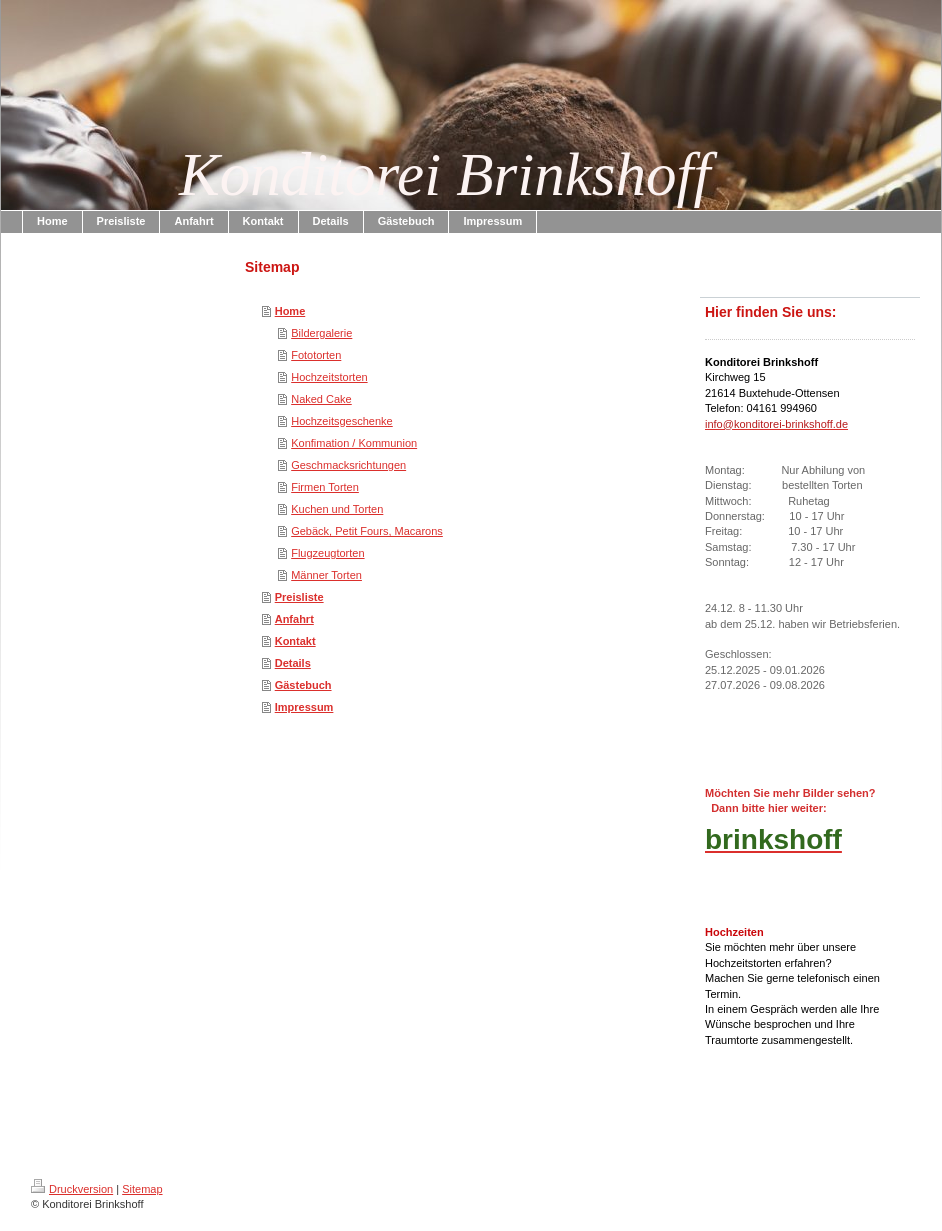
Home (290, 311)
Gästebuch (303, 685)
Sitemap (142, 1189)
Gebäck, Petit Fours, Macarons (367, 531)
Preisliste (299, 597)
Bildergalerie (321, 333)
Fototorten (316, 355)
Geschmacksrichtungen (348, 465)
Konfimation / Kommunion (354, 443)
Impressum (304, 707)
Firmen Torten (325, 487)
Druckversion (72, 1189)
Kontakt (295, 641)
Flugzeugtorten (327, 553)
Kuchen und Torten (337, 509)
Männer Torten (326, 575)
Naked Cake (321, 399)
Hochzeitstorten (329, 377)
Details (293, 663)
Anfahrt (294, 619)
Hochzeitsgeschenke (342, 421)
